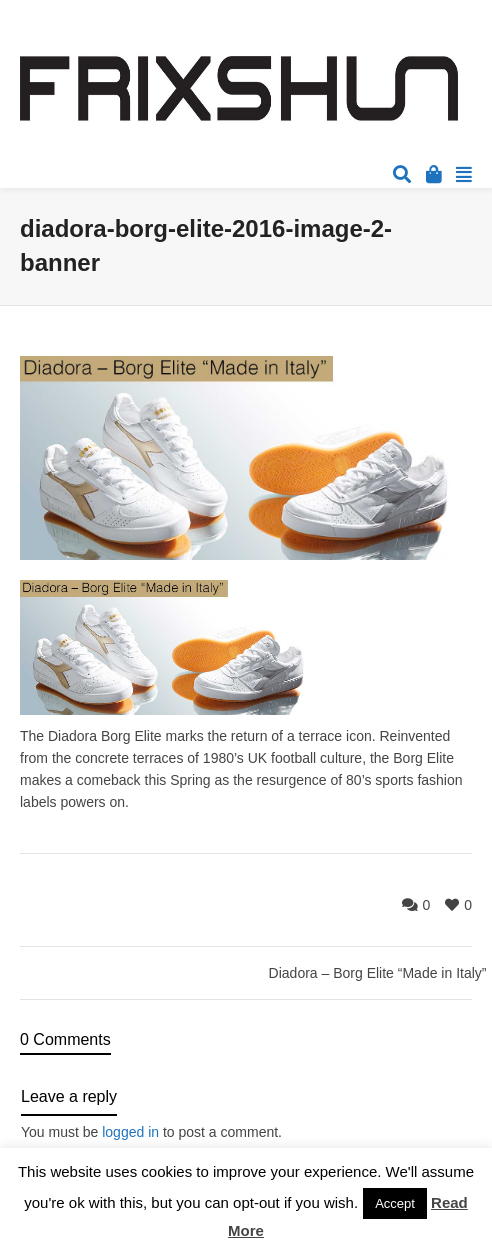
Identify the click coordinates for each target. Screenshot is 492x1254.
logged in (130, 1132)
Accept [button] (395, 1203)
